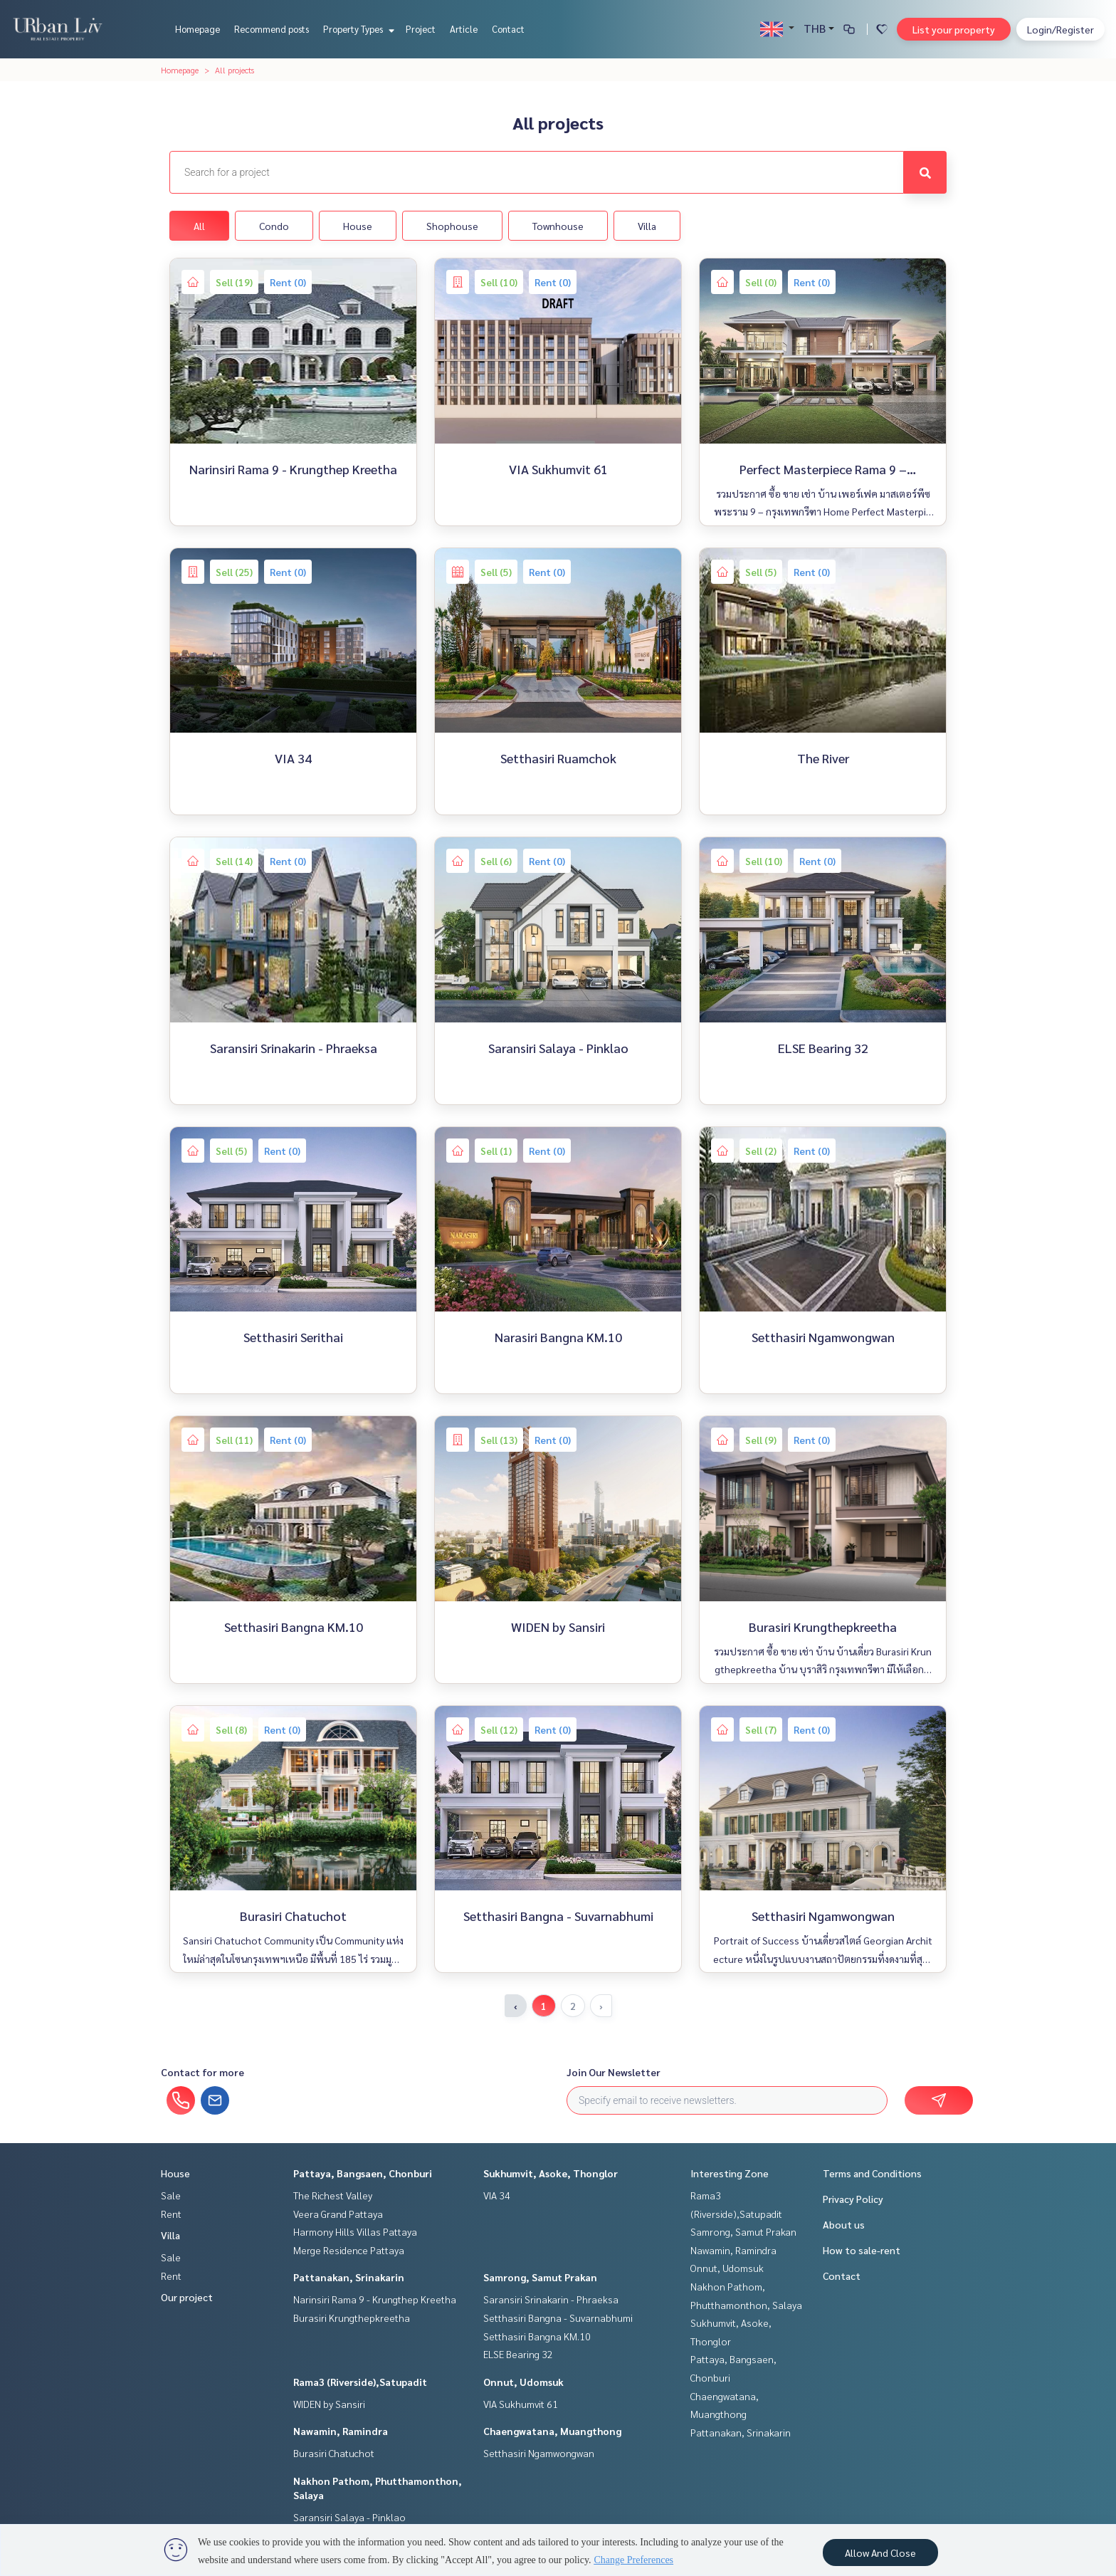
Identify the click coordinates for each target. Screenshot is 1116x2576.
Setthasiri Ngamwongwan (538, 2452)
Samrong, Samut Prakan (540, 2277)
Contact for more (202, 2071)
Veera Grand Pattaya (338, 2213)
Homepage (197, 29)
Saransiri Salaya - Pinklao (349, 2516)
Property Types (357, 29)
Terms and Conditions (872, 2173)
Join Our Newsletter (613, 2071)
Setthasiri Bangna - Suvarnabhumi (558, 2317)
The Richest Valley (332, 2195)
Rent (171, 2213)
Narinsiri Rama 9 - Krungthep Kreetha (374, 2299)
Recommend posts (271, 29)
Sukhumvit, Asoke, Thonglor (550, 2173)
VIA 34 (496, 2195)
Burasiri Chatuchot (333, 2452)
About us (844, 2224)
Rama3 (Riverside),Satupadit (360, 2381)
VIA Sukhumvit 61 (520, 2403)
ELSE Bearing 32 (518, 2353)
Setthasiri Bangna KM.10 (537, 2336)
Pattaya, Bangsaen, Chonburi (362, 2173)
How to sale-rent (861, 2249)
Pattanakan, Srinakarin (348, 2277)
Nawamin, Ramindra (340, 2430)
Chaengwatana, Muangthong (552, 2430)
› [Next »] (601, 2005)
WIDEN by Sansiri (329, 2403)
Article (464, 29)
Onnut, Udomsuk (523, 2381)
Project (421, 29)
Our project (187, 2296)
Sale (171, 2195)
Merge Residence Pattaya (348, 2249)
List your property (953, 29)
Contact (508, 29)
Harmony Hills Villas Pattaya (355, 2231)
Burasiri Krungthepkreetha (351, 2317)
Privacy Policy (853, 2198)
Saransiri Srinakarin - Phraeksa (550, 2299)
